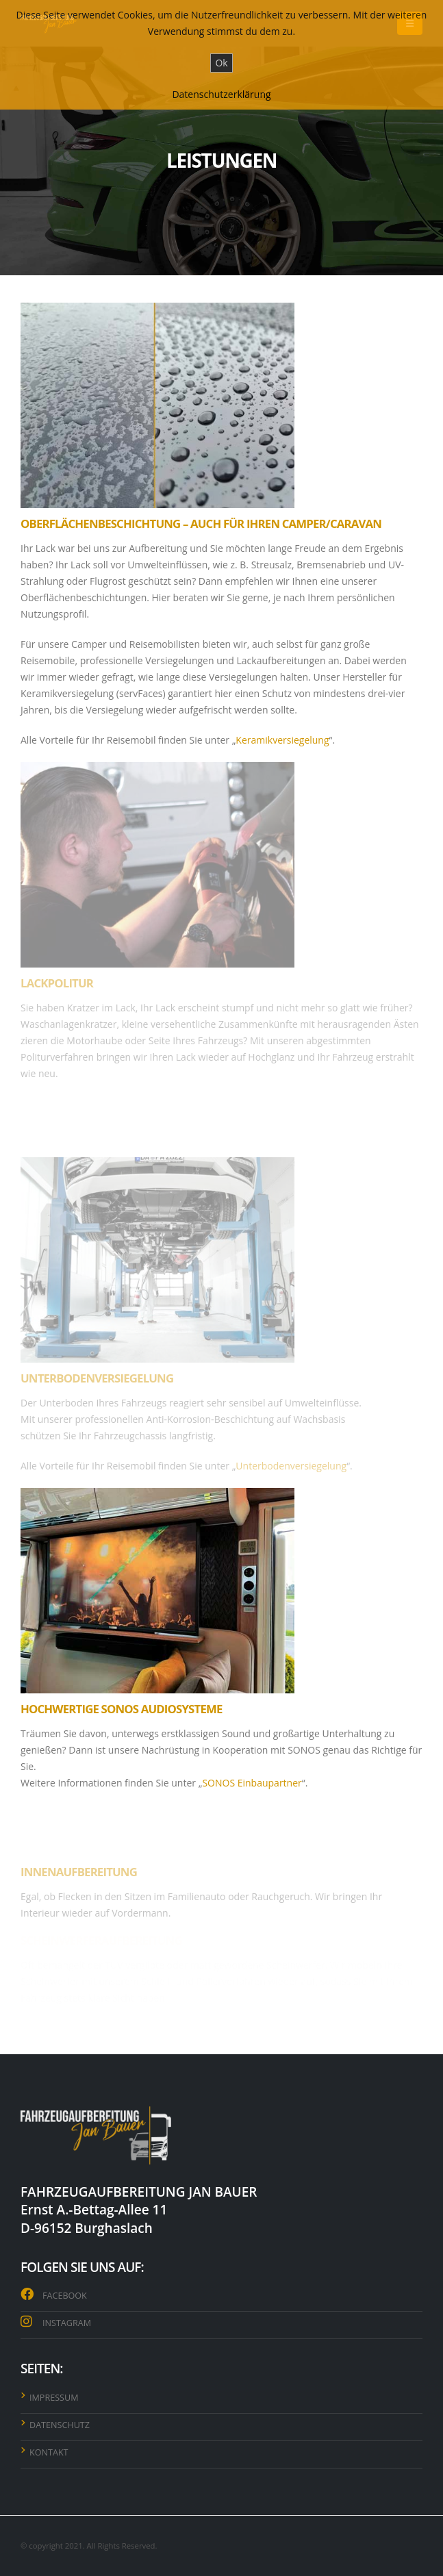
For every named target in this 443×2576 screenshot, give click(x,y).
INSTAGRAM (66, 2323)
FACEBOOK (64, 2295)
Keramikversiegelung (282, 739)
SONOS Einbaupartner (251, 1782)
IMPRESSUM (54, 2397)
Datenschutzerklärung (221, 94)
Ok (221, 62)
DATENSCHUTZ (59, 2425)
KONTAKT (48, 2452)
